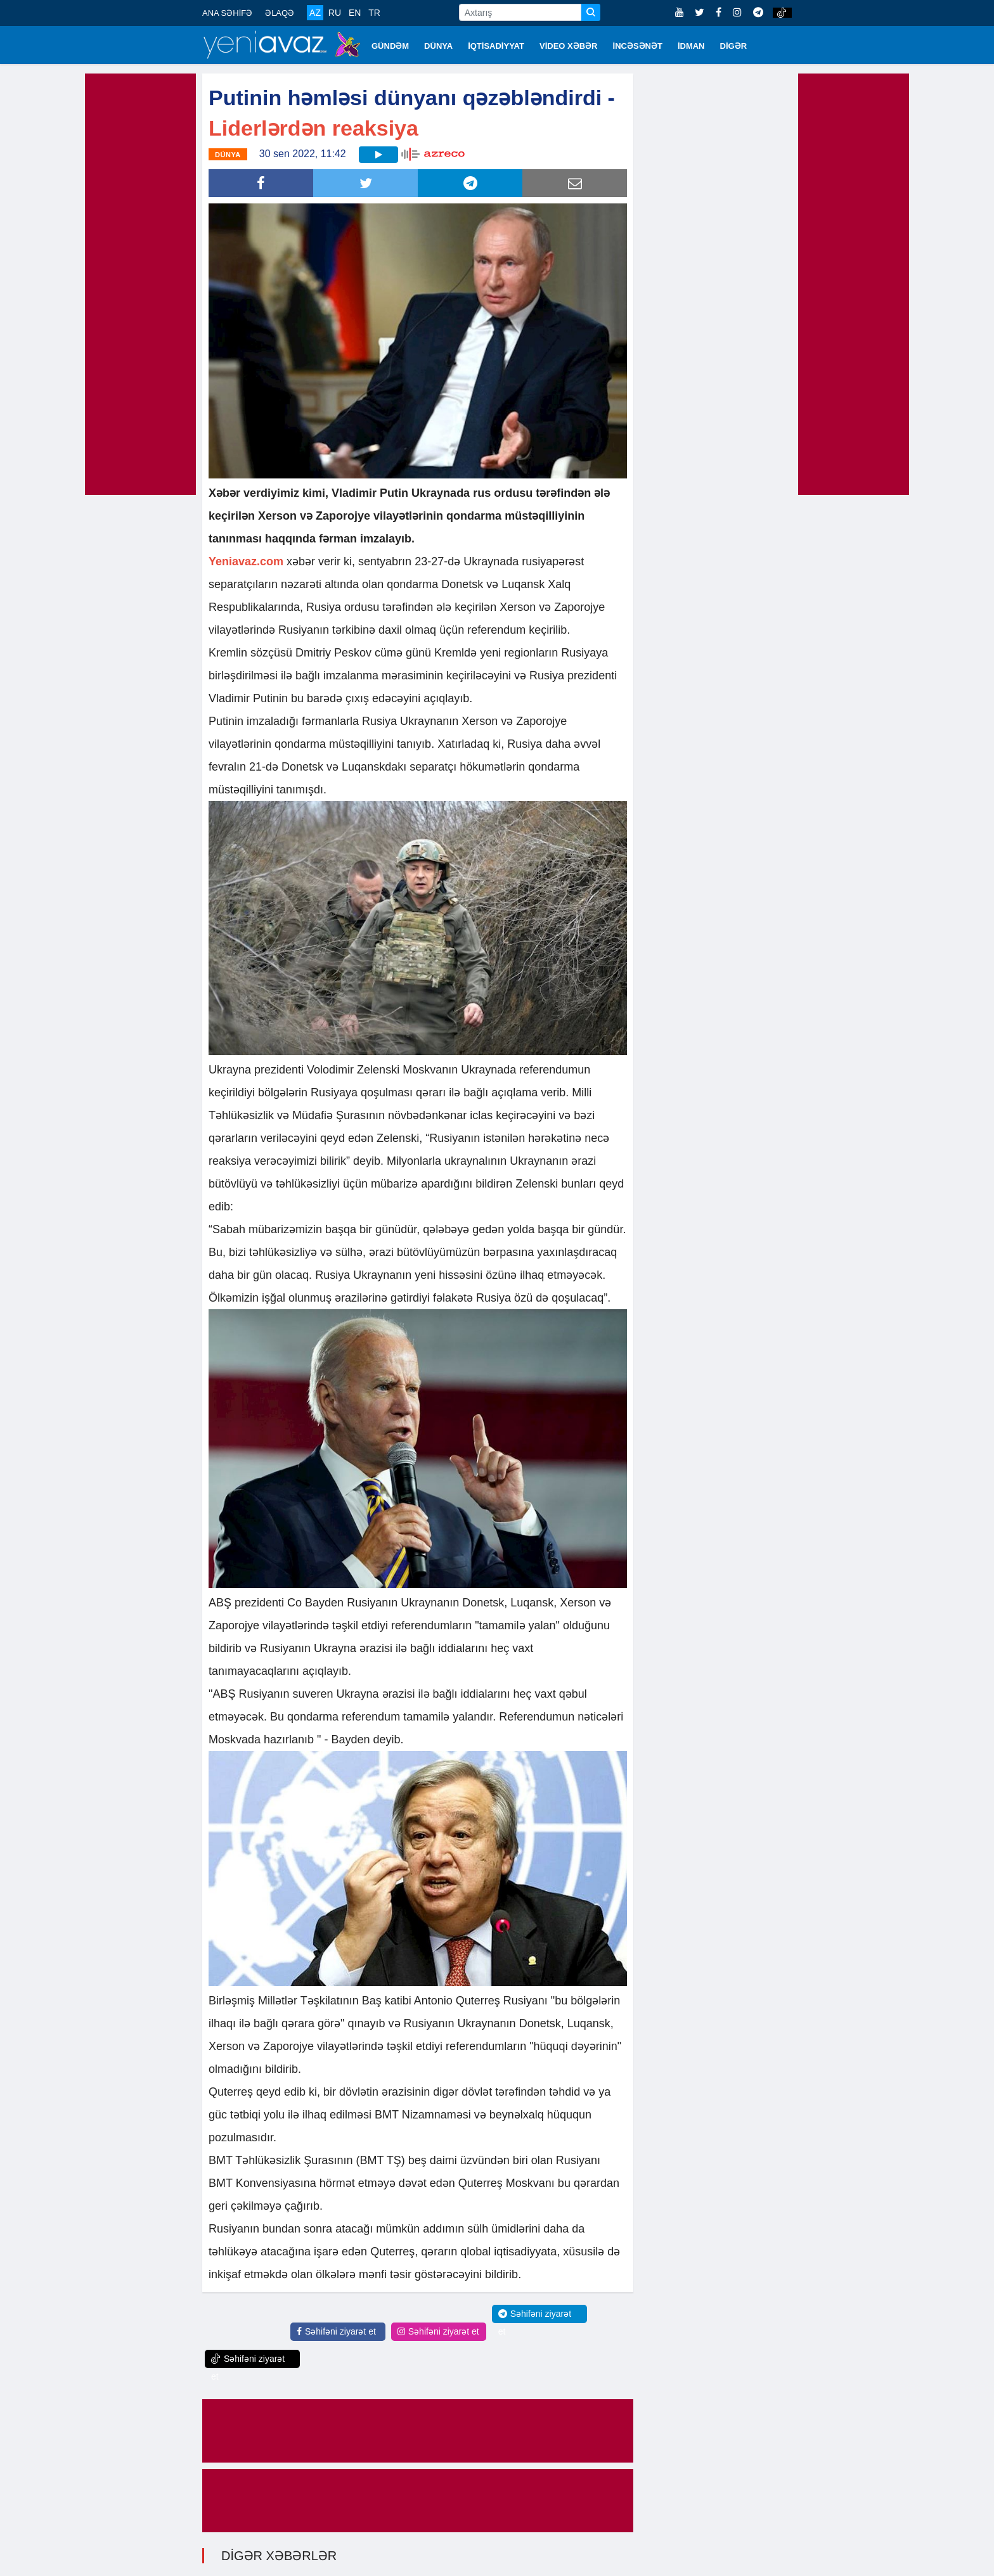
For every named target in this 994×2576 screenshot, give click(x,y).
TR (374, 13)
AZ (315, 13)
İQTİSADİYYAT (496, 46)
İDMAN (691, 46)
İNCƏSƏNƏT (637, 46)
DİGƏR (733, 46)
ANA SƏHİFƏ (227, 13)
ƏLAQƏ (279, 13)
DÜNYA (438, 46)
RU (334, 13)
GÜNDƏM (390, 46)
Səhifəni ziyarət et (336, 2331)
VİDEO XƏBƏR (568, 46)
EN (355, 13)
